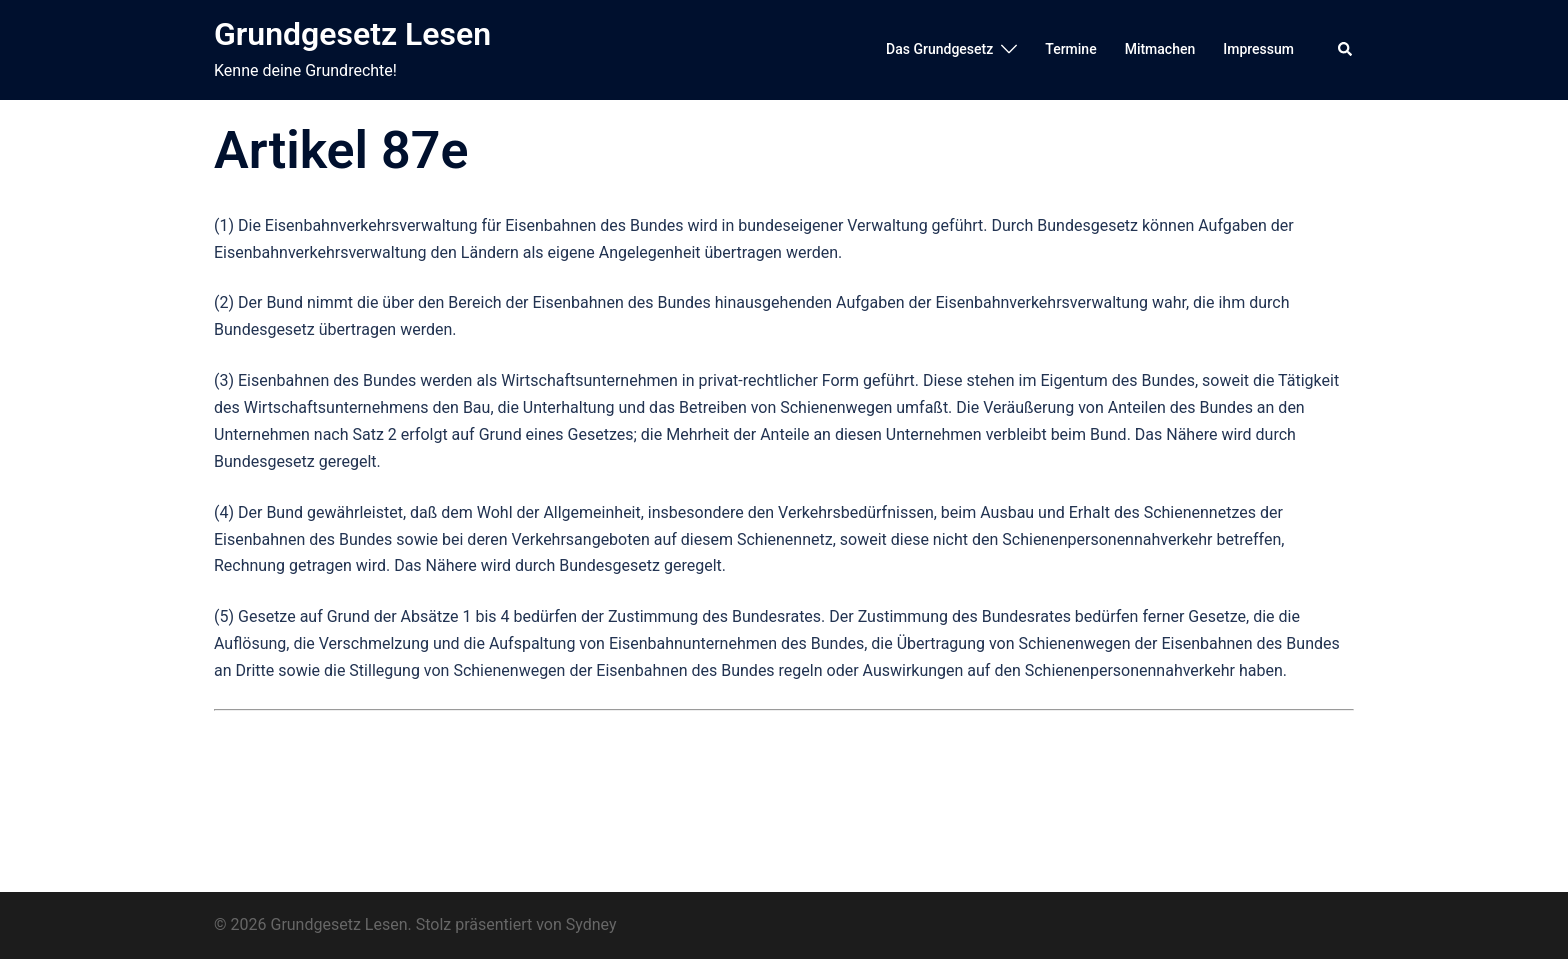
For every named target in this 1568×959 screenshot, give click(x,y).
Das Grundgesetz (939, 49)
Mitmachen (1160, 49)
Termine (1070, 49)
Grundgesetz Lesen (352, 34)
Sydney (591, 924)
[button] (1346, 50)
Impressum (1258, 49)
